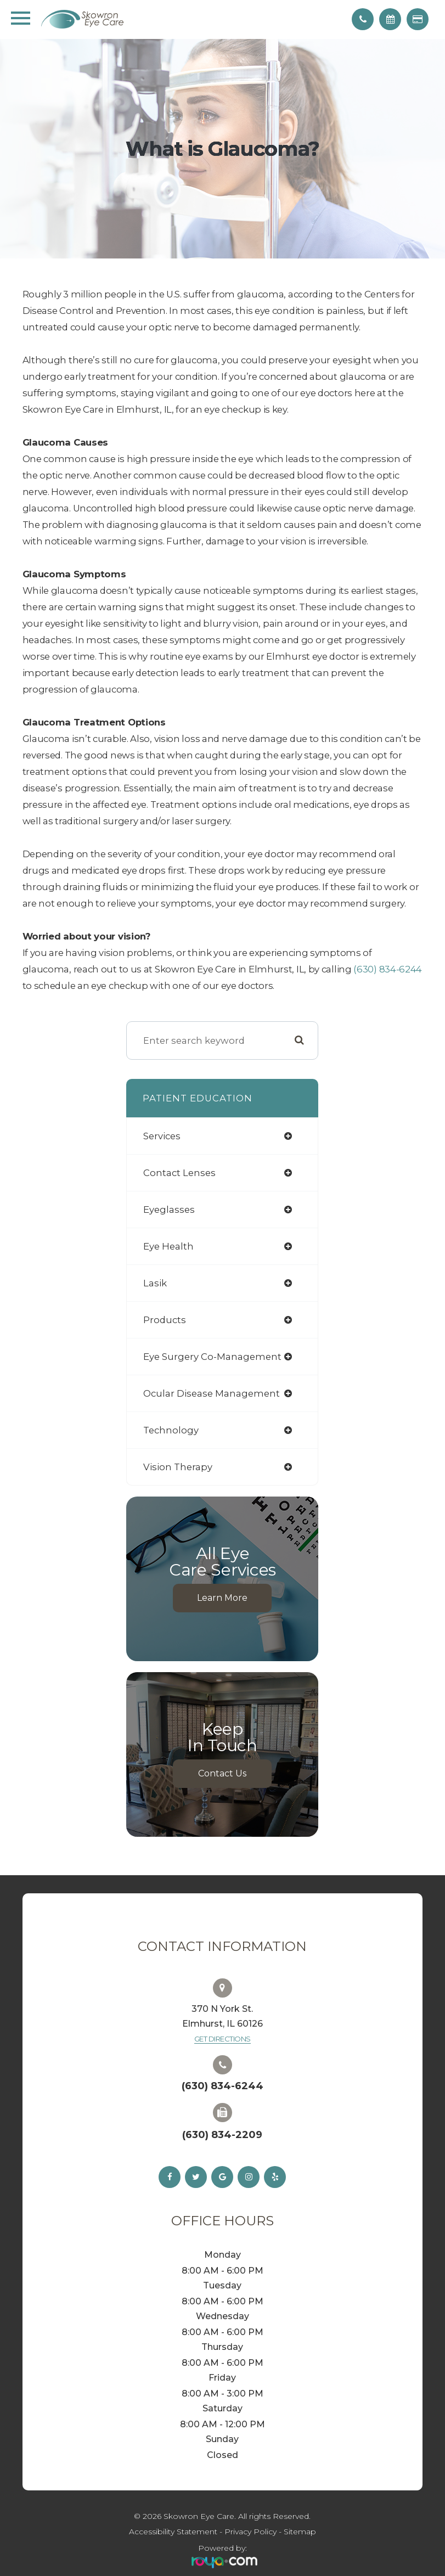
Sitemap (300, 2531)
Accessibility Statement (173, 2531)
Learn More (222, 1598)
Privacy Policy (250, 2531)
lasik (155, 1283)
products (164, 1319)
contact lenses (179, 1172)
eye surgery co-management (212, 1356)
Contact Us (222, 1773)
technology (171, 1430)
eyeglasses (169, 1209)
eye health (168, 1246)
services (162, 1135)
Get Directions (222, 2038)
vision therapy (177, 1466)
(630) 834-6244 (387, 969)
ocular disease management (211, 1393)
